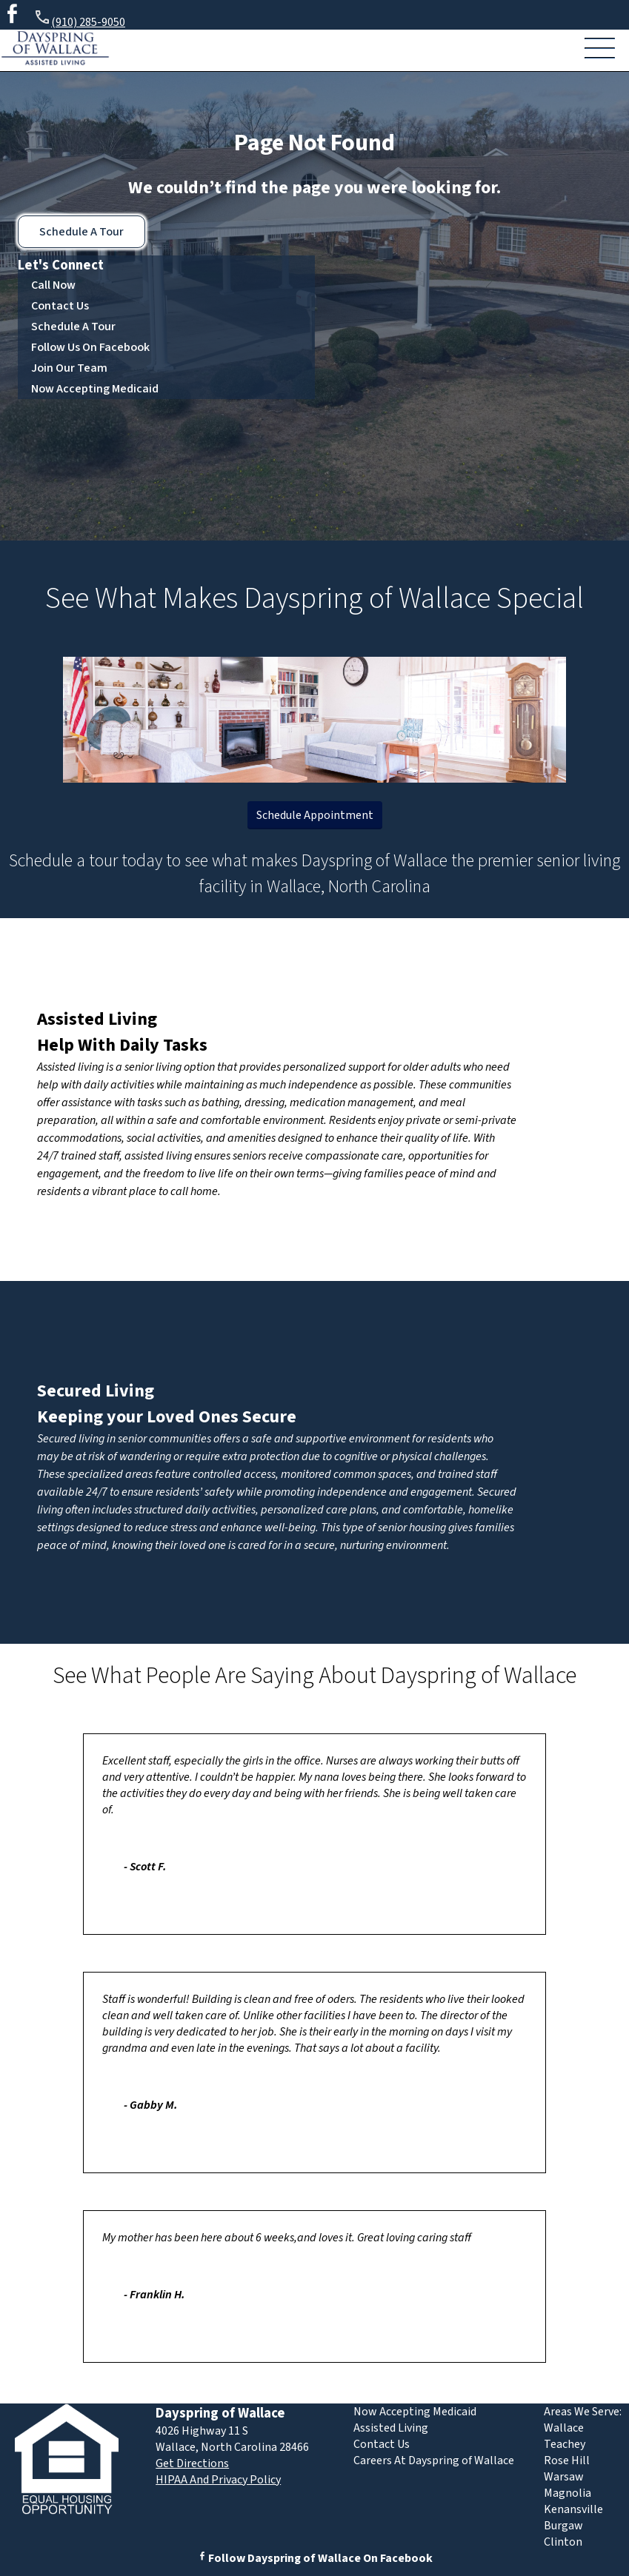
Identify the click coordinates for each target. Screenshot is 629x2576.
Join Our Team (69, 368)
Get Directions (192, 2463)
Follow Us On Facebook (90, 347)
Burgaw (563, 2526)
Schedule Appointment (314, 815)
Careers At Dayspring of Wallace (433, 2460)
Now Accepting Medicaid (95, 389)
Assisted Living (97, 1019)
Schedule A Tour (81, 232)
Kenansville (573, 2509)
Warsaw (564, 2477)
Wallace (564, 2428)
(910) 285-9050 (79, 19)
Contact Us (60, 306)
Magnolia (567, 2493)
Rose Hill (567, 2460)
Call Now (53, 285)
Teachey (564, 2444)
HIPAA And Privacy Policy (218, 2480)
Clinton (563, 2542)
